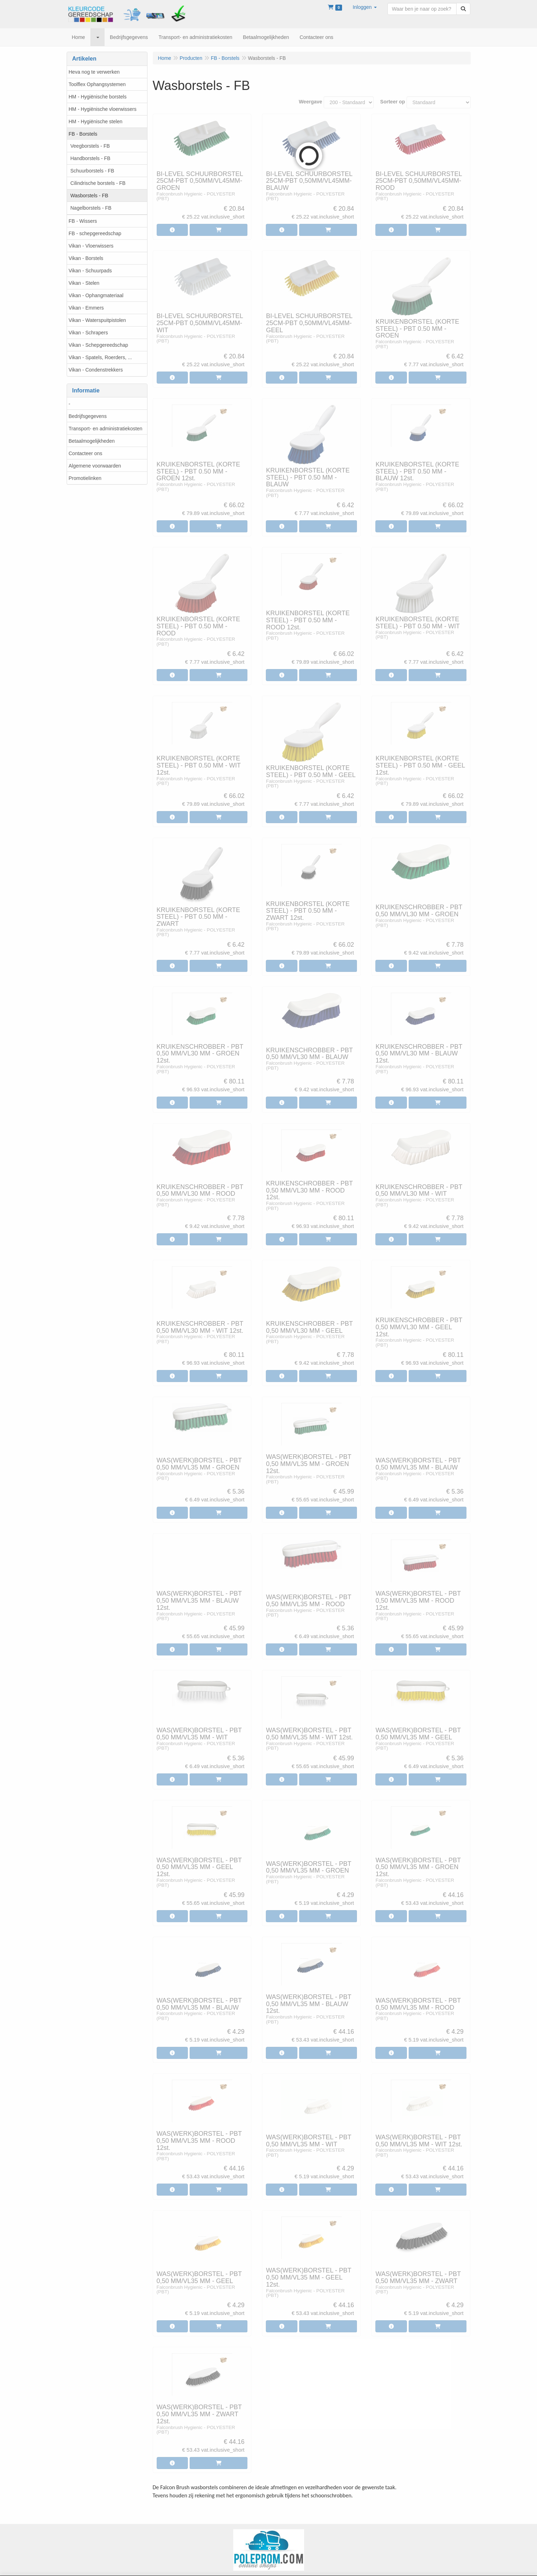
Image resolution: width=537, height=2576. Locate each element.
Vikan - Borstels (86, 258)
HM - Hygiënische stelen (96, 121)
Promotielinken (85, 478)
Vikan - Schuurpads (90, 270)
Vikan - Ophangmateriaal (96, 295)
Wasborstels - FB (89, 195)
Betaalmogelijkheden (92, 441)
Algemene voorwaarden (95, 466)
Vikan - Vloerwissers (91, 246)
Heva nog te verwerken (94, 72)
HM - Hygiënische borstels (98, 97)
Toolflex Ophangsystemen (97, 84)
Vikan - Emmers (86, 308)
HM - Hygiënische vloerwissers (102, 109)
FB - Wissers (83, 221)
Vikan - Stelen (84, 283)
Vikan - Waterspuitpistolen (97, 320)
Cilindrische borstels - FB (98, 183)
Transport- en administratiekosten (105, 428)
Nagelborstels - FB (91, 208)
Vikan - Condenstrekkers (96, 370)
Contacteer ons (85, 453)
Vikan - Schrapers (88, 332)
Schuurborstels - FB (92, 171)
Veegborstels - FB (90, 146)
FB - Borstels (83, 134)
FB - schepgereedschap (95, 233)
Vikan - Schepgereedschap (98, 345)
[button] (364, 7)
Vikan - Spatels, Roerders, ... (100, 357)
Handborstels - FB (91, 158)
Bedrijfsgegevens (88, 416)
